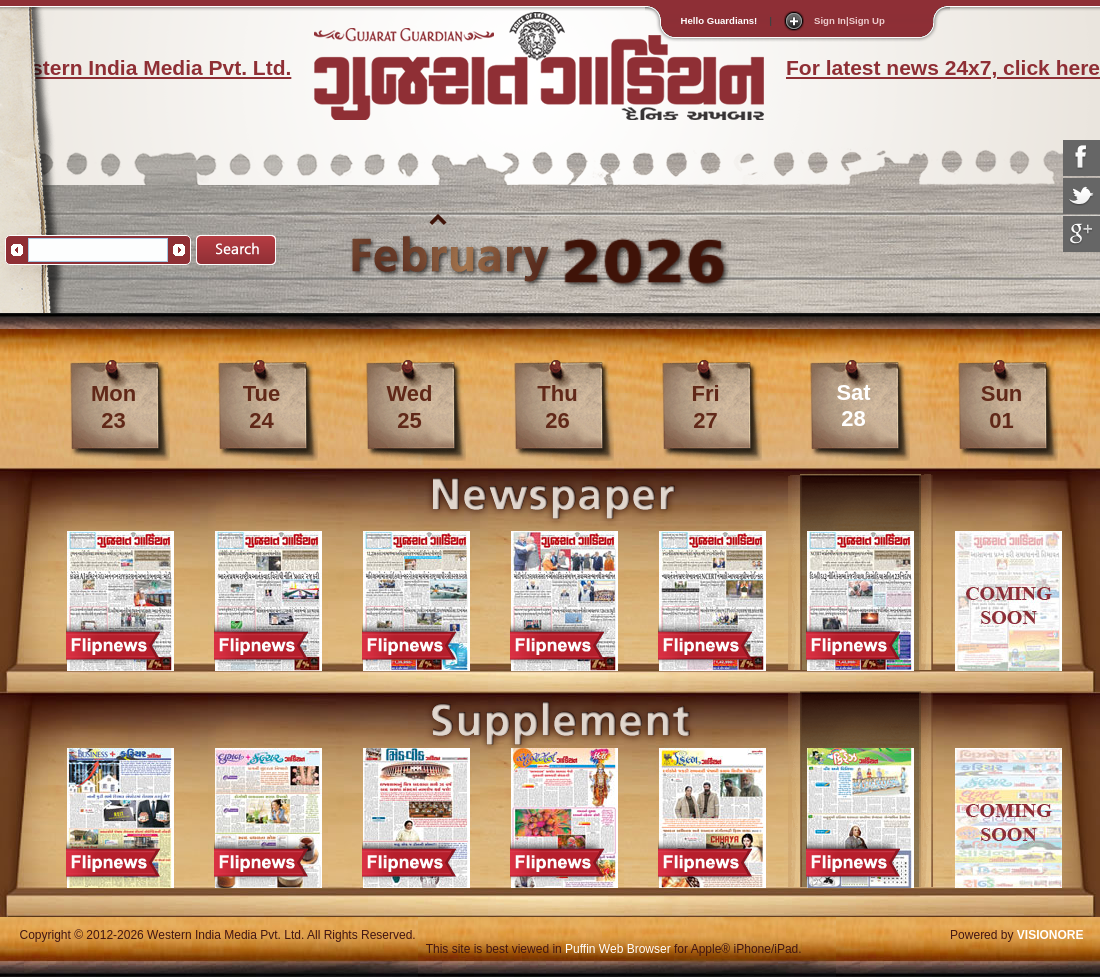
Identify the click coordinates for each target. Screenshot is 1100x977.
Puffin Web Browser (618, 949)
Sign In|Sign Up (849, 20)
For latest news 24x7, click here (943, 67)
